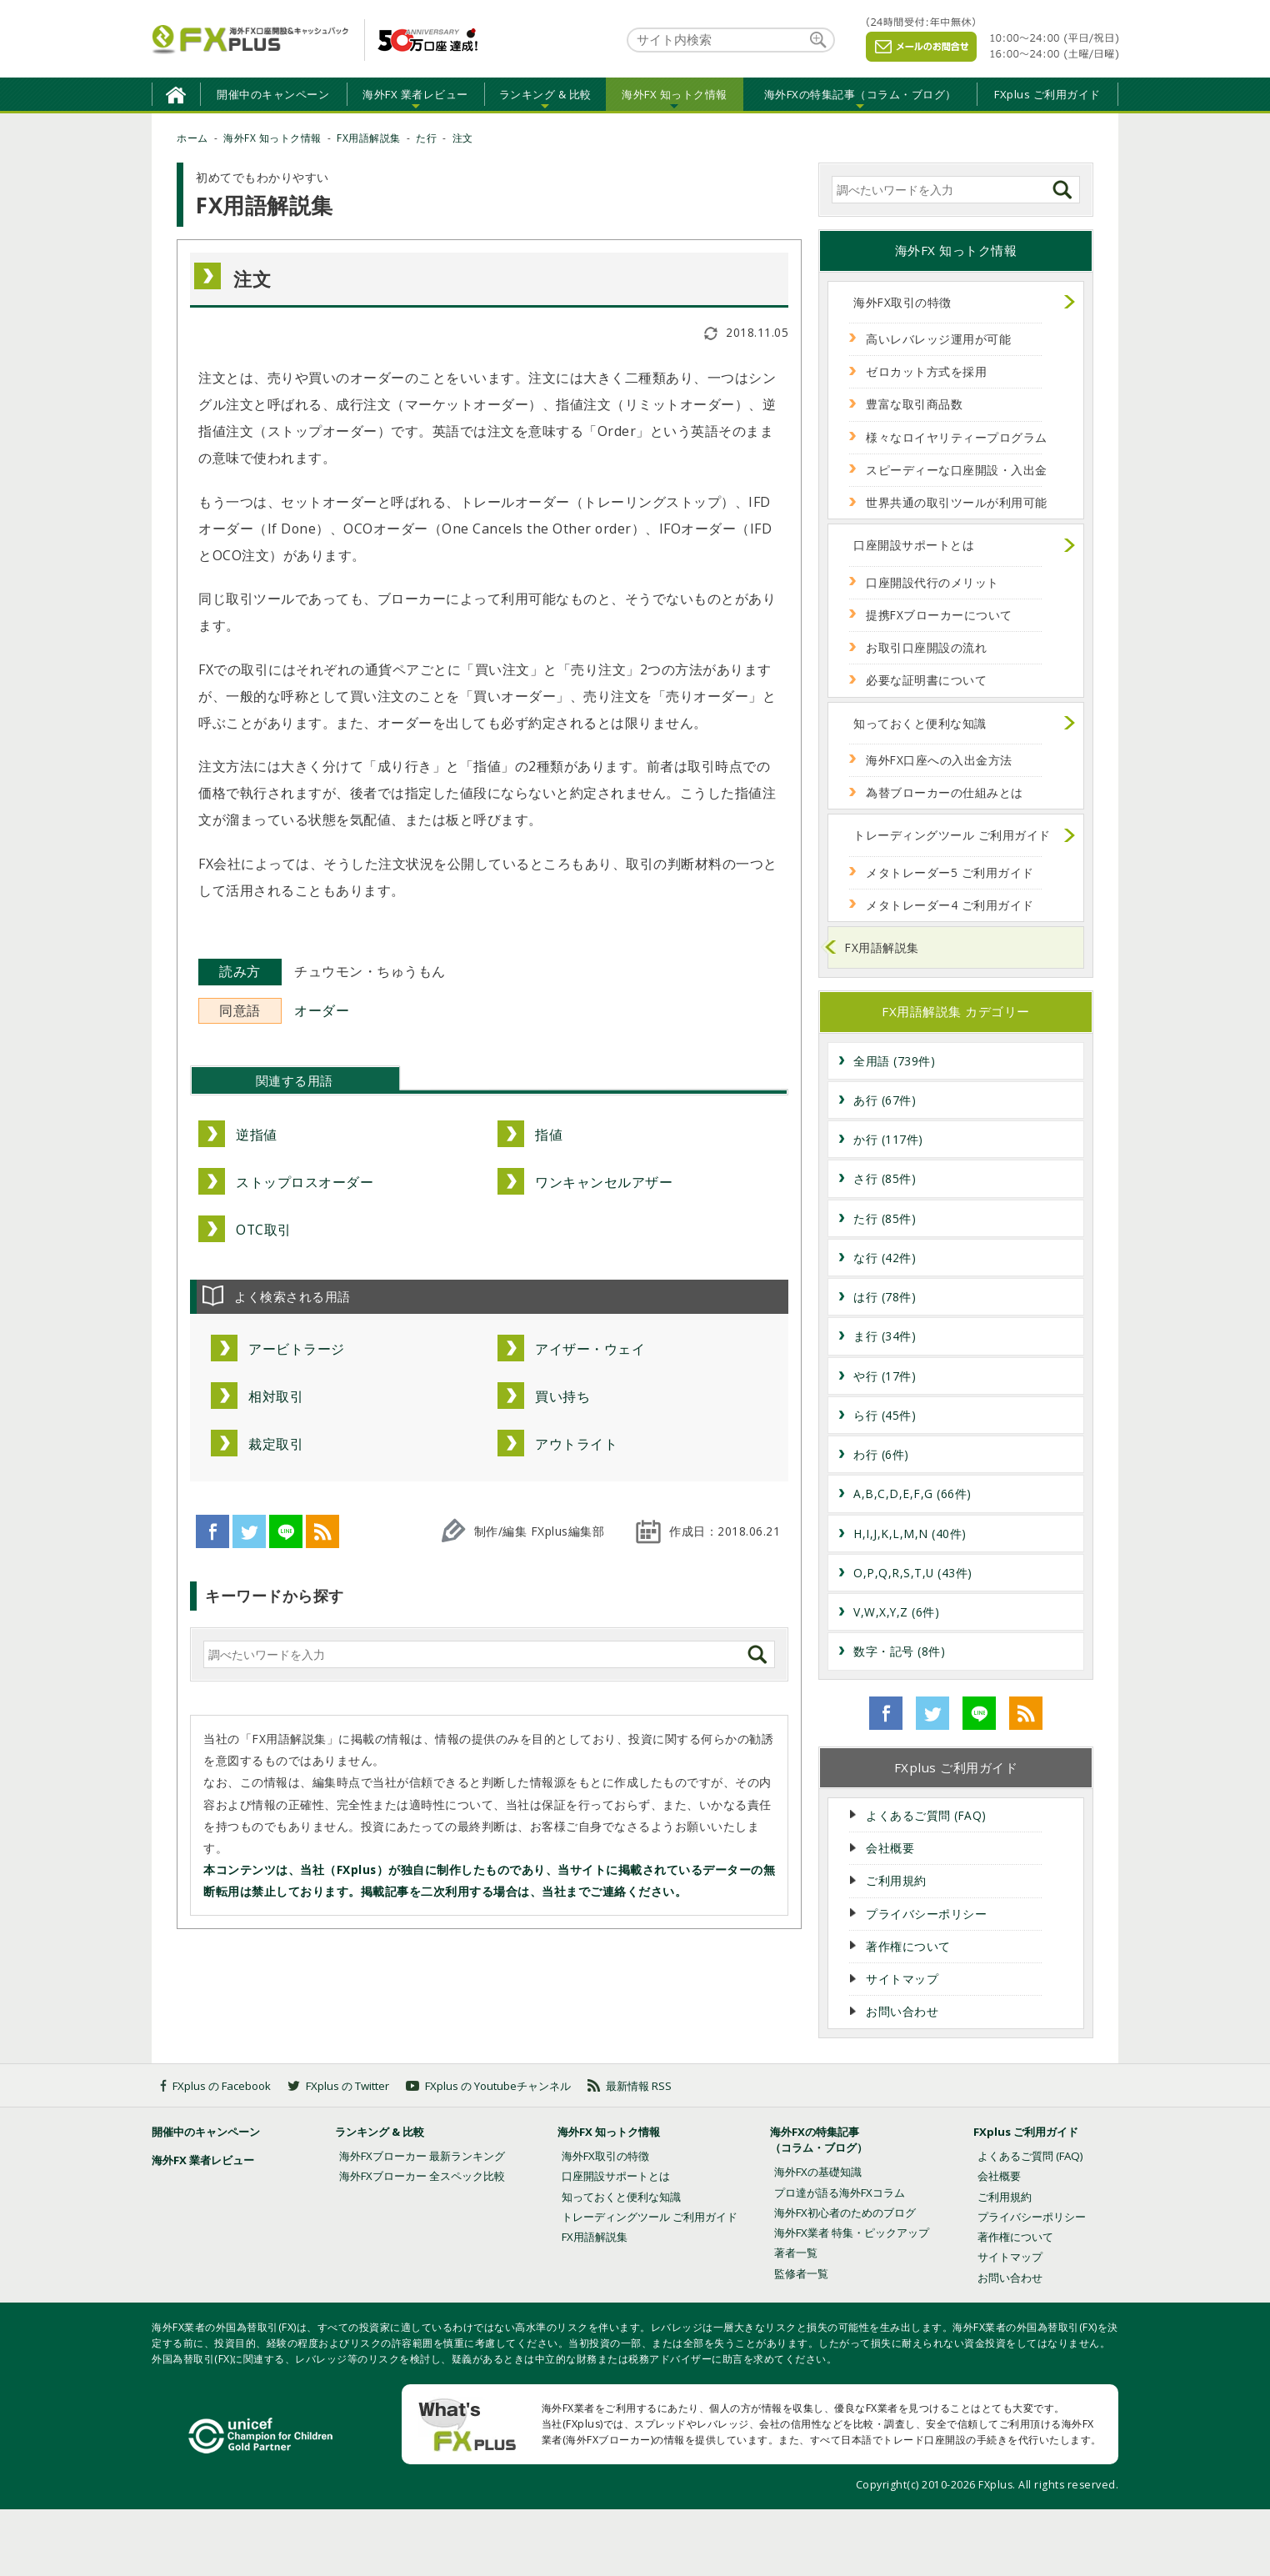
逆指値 (257, 1134)
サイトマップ (902, 1979)
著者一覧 (796, 2252)
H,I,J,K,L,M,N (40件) (910, 1533)
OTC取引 (264, 1229)
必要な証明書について (926, 680)
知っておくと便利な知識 (920, 723)
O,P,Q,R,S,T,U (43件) (912, 1573)
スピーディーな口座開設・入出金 (957, 470)
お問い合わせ (902, 2011)
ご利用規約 (896, 1880)
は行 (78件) (884, 1297)
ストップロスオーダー (304, 1182)
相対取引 (275, 1396)
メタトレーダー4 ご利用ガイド (950, 905)
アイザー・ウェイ (590, 1349)
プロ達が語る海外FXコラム (839, 2192)
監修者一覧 (801, 2273)
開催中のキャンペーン (273, 94)
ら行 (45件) (884, 1415)
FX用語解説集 (882, 947)
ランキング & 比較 (545, 94)
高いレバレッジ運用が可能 (938, 339)
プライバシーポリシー (926, 1914)
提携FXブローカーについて (939, 615)
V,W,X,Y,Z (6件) (896, 1612)
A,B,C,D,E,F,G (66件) (912, 1493)
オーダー (321, 1010)
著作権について (908, 1946)
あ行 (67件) (884, 1100)
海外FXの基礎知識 (818, 2171)
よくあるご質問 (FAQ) (926, 1815)
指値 (548, 1134)
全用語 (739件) (894, 1061)
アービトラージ (296, 1349)
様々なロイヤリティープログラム (957, 437)
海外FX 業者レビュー (415, 94)
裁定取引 (275, 1444)
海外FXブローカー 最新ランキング (422, 2155)
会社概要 (890, 1848)
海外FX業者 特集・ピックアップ (851, 2232)
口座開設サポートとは (913, 545)
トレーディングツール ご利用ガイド (952, 835)
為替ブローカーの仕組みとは (944, 792)
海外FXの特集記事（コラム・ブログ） (860, 94)
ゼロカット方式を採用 (926, 371)
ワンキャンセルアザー (603, 1182)
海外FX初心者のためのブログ (845, 2212)
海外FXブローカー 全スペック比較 (422, 2175)
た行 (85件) (884, 1218)
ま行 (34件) (884, 1336)
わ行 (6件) (881, 1454)
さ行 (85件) (884, 1178)
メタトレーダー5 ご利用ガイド (950, 872)
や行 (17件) (884, 1376)
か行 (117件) (888, 1139)
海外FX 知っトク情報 (675, 94)
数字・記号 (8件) (899, 1651)
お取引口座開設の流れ (926, 647)
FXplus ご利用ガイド (1047, 94)
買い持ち (562, 1396)
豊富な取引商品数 (914, 404)
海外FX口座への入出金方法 (939, 760)
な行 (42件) (884, 1257)
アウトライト (576, 1444)
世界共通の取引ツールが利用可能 (957, 502)
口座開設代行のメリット (932, 582)
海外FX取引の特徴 (902, 302)
